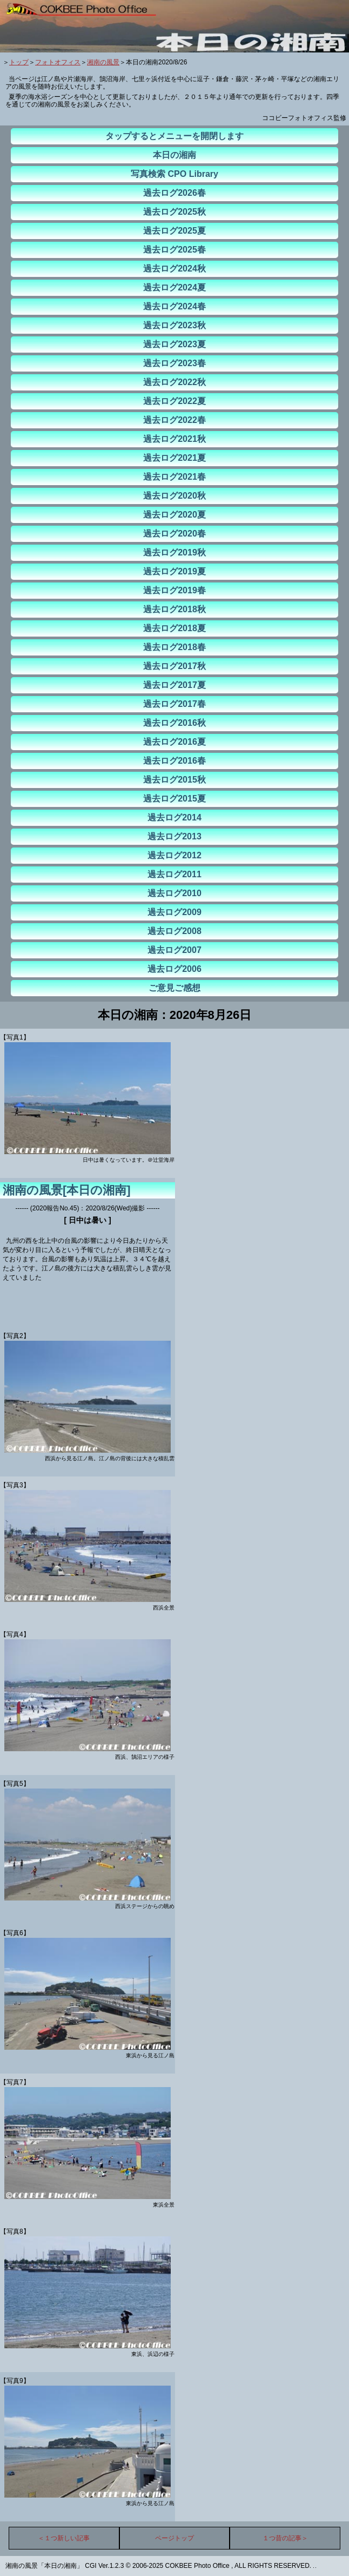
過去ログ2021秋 (174, 438)
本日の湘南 (174, 155)
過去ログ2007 (174, 950)
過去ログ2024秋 (174, 268)
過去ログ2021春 (174, 476)
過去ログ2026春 (174, 192)
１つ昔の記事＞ (285, 2538)
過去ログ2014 (174, 817)
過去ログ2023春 (174, 363)
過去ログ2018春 (174, 647)
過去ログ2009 (174, 912)
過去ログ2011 (174, 874)
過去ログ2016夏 (174, 741)
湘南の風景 (103, 62)
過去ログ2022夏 (174, 401)
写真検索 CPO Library (174, 173)
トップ (19, 62)
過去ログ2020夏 (174, 514)
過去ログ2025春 (174, 249)
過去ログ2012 (174, 855)
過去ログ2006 (174, 969)
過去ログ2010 (174, 893)
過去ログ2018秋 (174, 609)
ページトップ (174, 2538)
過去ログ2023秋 (174, 325)
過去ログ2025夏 (174, 230)
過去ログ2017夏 (174, 685)
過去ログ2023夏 (174, 344)
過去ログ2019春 (174, 590)
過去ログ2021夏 (174, 457)
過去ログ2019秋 (174, 552)
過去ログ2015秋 (174, 779)
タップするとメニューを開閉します (174, 136)
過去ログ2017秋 (174, 666)
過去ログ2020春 (174, 533)
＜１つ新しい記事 (64, 2538)
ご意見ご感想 (174, 987)
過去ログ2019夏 (174, 571)
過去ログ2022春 (174, 420)
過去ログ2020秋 (174, 495)
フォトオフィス (57, 62)
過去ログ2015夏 (174, 798)
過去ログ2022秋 (174, 382)
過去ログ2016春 (174, 760)
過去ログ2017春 (174, 703)
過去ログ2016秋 (174, 722)
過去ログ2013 (174, 836)
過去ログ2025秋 (174, 211)
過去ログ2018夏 (174, 628)
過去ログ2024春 (174, 306)
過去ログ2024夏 (174, 287)
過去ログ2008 (174, 931)
